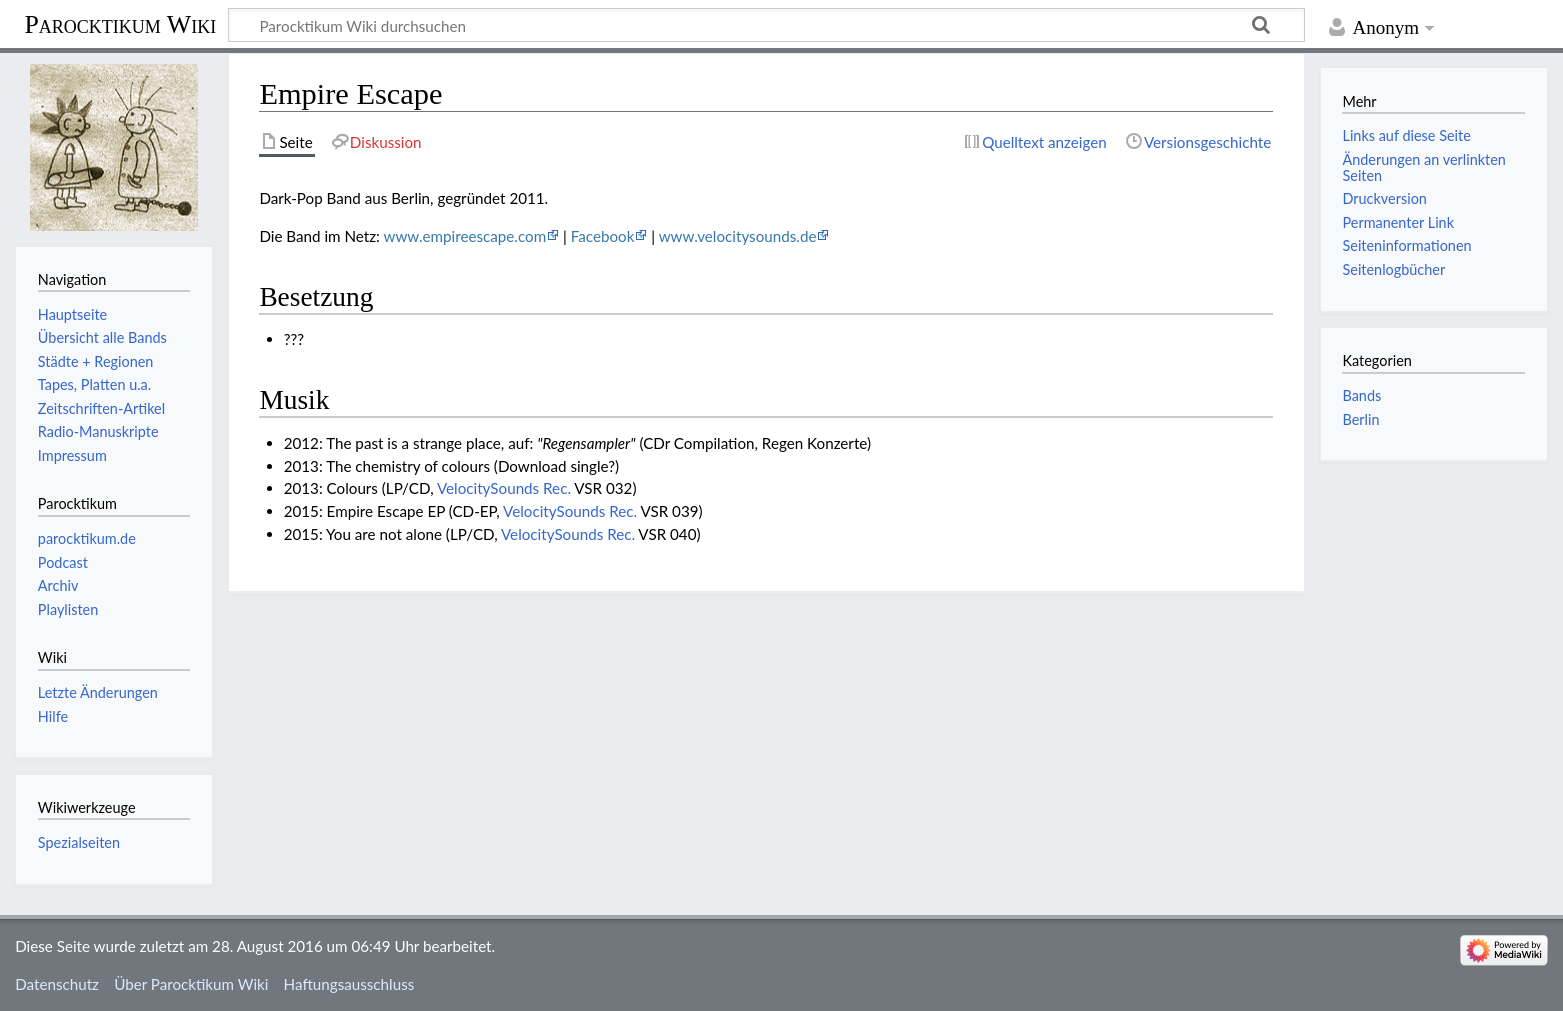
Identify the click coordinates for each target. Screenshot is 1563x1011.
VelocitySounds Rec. (504, 488)
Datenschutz (57, 984)
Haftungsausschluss (349, 984)
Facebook (603, 236)
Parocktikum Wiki (120, 23)
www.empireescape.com (464, 236)
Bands (1361, 395)
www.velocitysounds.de (738, 236)
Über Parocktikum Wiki (191, 984)
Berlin (1360, 419)
